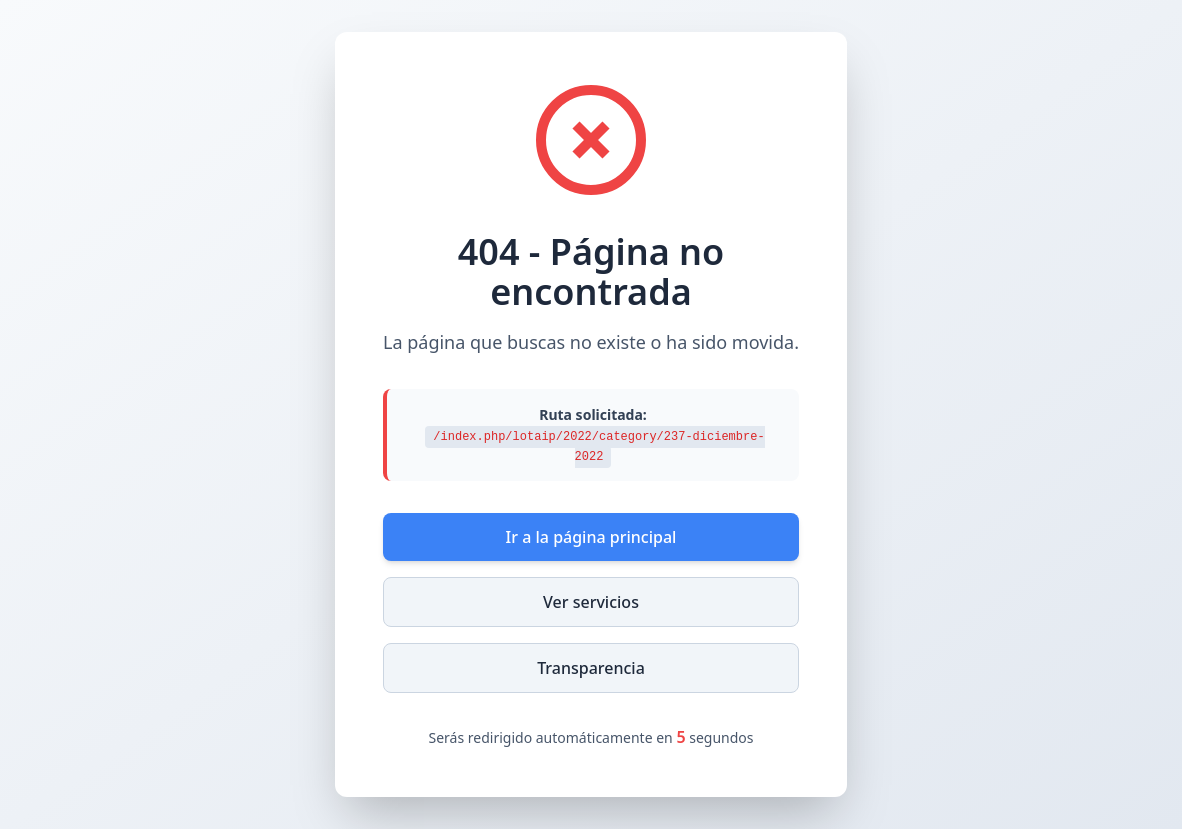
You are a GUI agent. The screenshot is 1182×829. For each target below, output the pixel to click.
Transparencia (591, 668)
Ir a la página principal (591, 537)
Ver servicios (591, 602)
